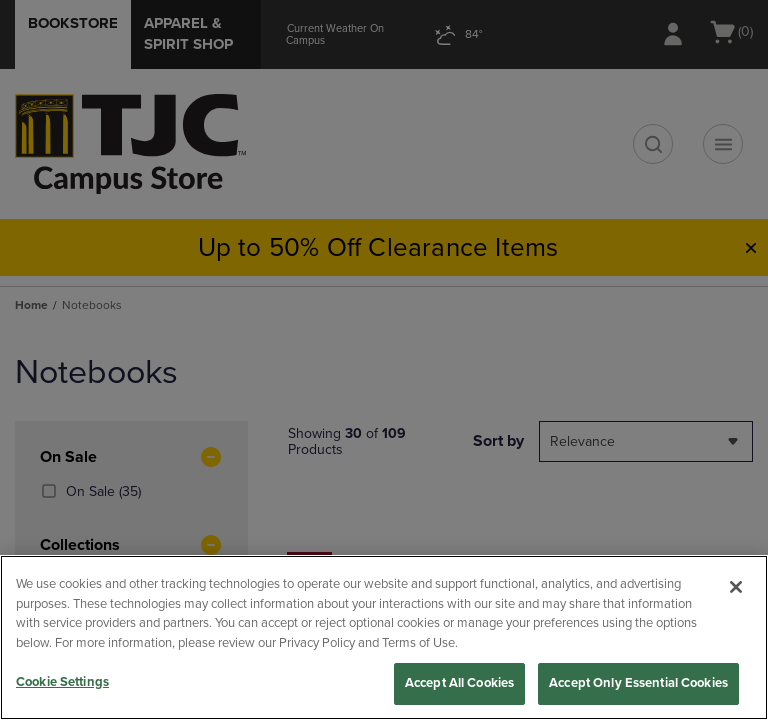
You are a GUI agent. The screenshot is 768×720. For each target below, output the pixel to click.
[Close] (736, 587)
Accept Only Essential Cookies (638, 683)
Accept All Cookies (459, 683)
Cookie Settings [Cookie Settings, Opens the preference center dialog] (62, 682)
